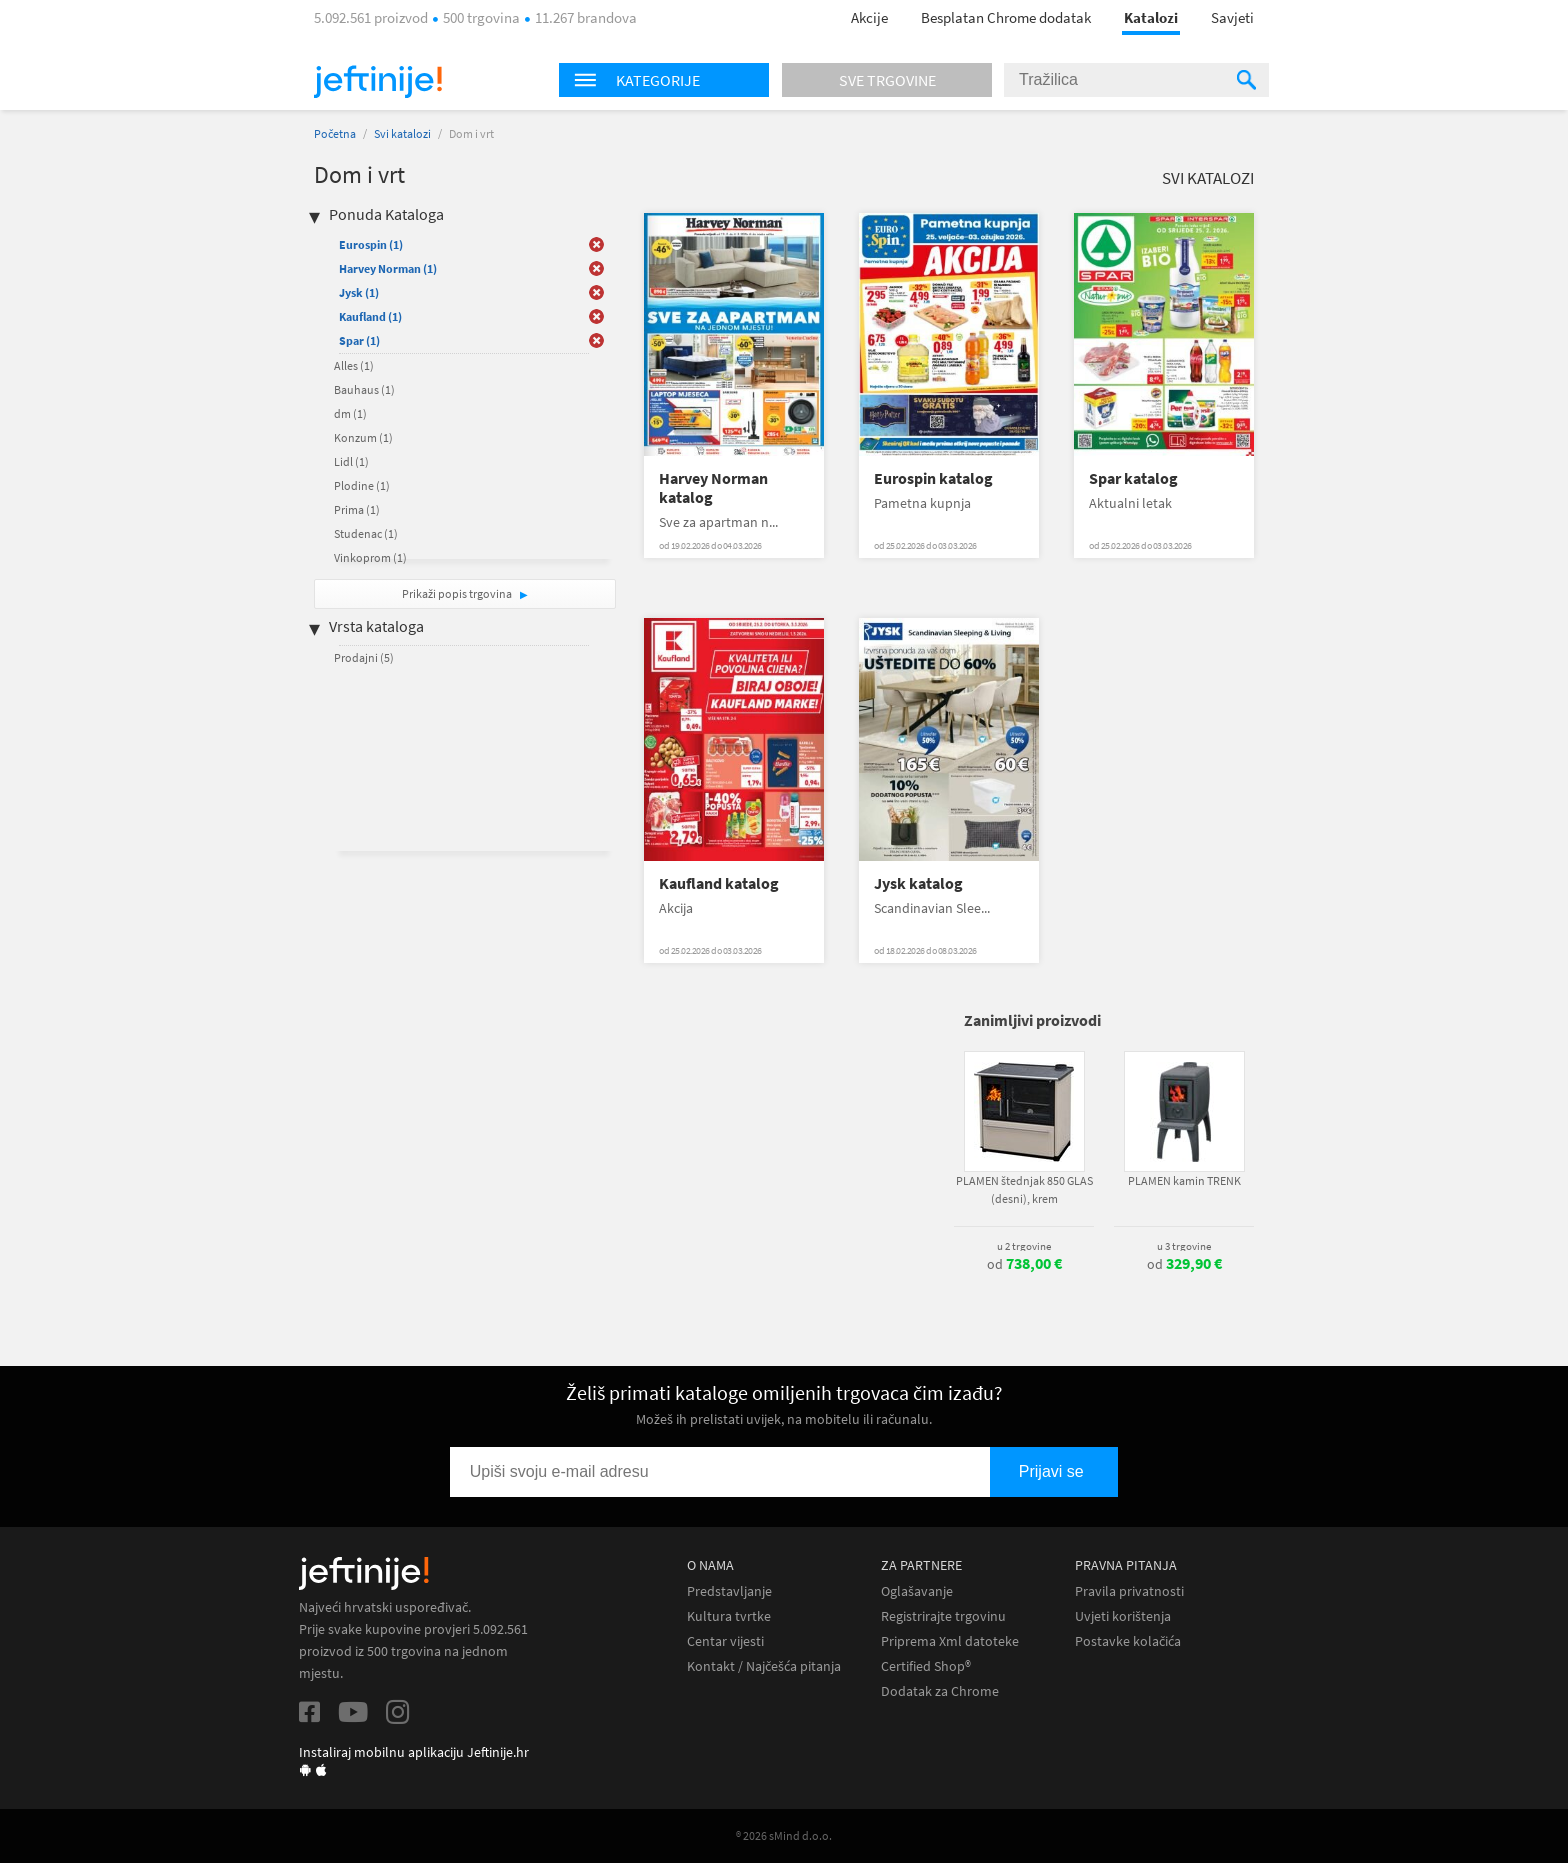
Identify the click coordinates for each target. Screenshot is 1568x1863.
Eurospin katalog (933, 478)
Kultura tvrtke (729, 1616)
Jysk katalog (918, 883)
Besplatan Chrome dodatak (1006, 17)
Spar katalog (1133, 478)
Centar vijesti (725, 1641)
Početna (335, 133)
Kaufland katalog (719, 883)
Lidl (351, 461)
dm (350, 413)
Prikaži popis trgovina (458, 593)
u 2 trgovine (1024, 1246)
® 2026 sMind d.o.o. (784, 1835)
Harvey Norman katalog (713, 488)
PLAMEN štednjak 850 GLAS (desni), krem (1024, 1189)
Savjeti (1232, 17)
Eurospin (371, 244)
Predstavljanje (729, 1591)
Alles (354, 365)
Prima (357, 509)
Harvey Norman (388, 268)
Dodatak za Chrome (940, 1691)
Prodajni (364, 657)
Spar (359, 340)
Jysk (359, 292)
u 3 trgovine (1184, 1246)
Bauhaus (364, 389)
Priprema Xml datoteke (950, 1641)
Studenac (366, 533)
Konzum (363, 437)
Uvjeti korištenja (1123, 1616)
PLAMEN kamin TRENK (1184, 1180)
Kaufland (370, 316)
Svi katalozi (402, 133)
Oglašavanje (917, 1591)
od (1024, 1264)
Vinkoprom (370, 557)
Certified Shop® (926, 1666)
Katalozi (1151, 17)
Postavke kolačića (1128, 1641)
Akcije (869, 17)
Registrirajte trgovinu (943, 1616)
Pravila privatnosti (1129, 1591)
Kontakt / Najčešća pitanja (764, 1666)
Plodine (362, 485)
